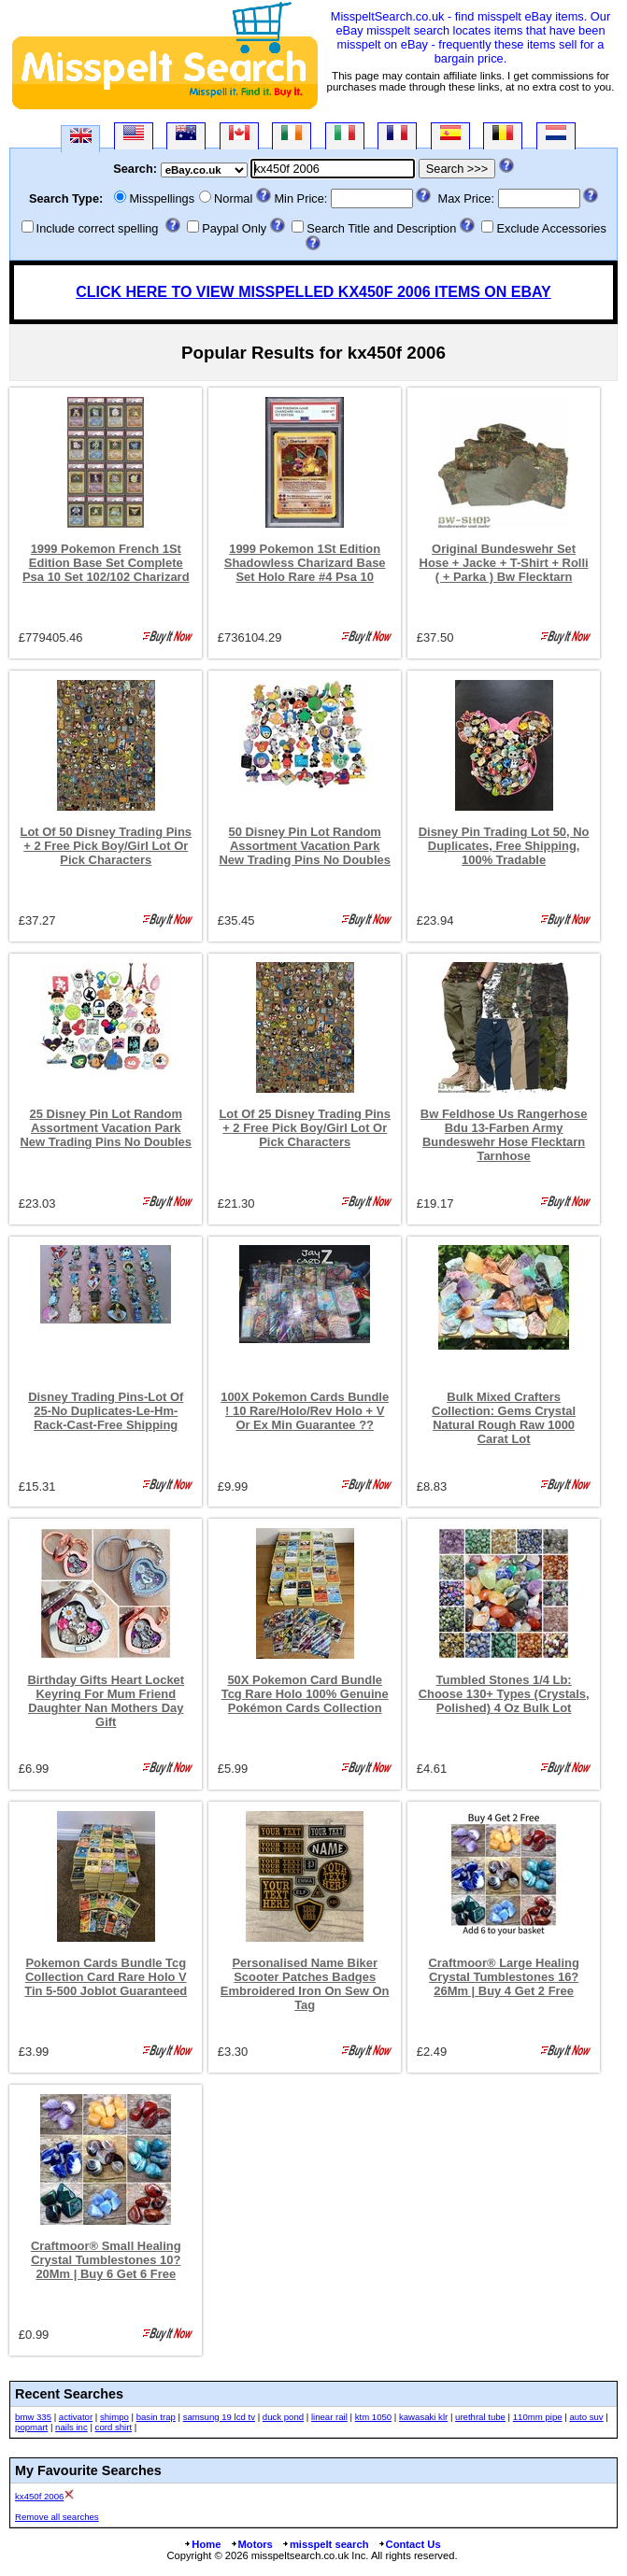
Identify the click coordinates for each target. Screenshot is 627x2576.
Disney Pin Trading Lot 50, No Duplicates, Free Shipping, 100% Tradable (504, 846)
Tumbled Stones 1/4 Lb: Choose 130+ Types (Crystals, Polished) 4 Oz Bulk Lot (504, 1694)
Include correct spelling (97, 228)
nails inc (71, 2427)
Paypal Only (234, 228)
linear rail (329, 2417)
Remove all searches (57, 2517)
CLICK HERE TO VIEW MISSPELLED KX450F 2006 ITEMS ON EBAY (313, 292)
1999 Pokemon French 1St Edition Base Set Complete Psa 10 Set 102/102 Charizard (106, 563)
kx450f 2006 (39, 2496)
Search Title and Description (381, 228)
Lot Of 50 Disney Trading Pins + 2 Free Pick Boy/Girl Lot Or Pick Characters (106, 846)
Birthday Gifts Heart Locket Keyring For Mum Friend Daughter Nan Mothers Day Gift (105, 1701)
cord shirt (113, 2427)
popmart (31, 2427)
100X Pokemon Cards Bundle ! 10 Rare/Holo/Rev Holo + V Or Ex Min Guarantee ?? (305, 1411)
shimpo (114, 2417)
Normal (233, 198)
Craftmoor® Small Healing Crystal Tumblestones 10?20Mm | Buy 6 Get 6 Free (106, 2260)
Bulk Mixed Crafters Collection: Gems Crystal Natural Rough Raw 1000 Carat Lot (504, 1418)
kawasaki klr (423, 2417)
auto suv (586, 2417)
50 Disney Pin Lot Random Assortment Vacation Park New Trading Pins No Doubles (305, 846)
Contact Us (409, 2544)
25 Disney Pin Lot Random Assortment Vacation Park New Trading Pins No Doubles (106, 1128)
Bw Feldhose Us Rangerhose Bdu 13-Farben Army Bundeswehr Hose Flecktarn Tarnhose (504, 1135)
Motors (251, 2544)
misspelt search (325, 2544)
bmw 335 (33, 2417)
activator (76, 2417)
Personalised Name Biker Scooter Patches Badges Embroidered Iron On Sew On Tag (305, 1984)
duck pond (283, 2417)
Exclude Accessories (551, 228)
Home (202, 2544)
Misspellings (161, 198)
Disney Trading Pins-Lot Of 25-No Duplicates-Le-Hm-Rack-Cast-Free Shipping (105, 1411)
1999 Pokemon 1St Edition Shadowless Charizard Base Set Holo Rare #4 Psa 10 (305, 563)
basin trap (156, 2417)
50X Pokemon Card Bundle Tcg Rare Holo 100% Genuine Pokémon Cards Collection (305, 1694)
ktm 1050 (373, 2417)
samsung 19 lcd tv (219, 2417)
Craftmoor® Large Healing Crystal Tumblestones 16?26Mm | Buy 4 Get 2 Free (503, 1977)
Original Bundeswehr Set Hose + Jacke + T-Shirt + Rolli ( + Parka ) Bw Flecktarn (504, 563)
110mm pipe (538, 2417)
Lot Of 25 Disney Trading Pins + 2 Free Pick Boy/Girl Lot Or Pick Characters (305, 1128)
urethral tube (480, 2417)
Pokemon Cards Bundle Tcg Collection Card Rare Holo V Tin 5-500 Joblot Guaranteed (105, 1977)
